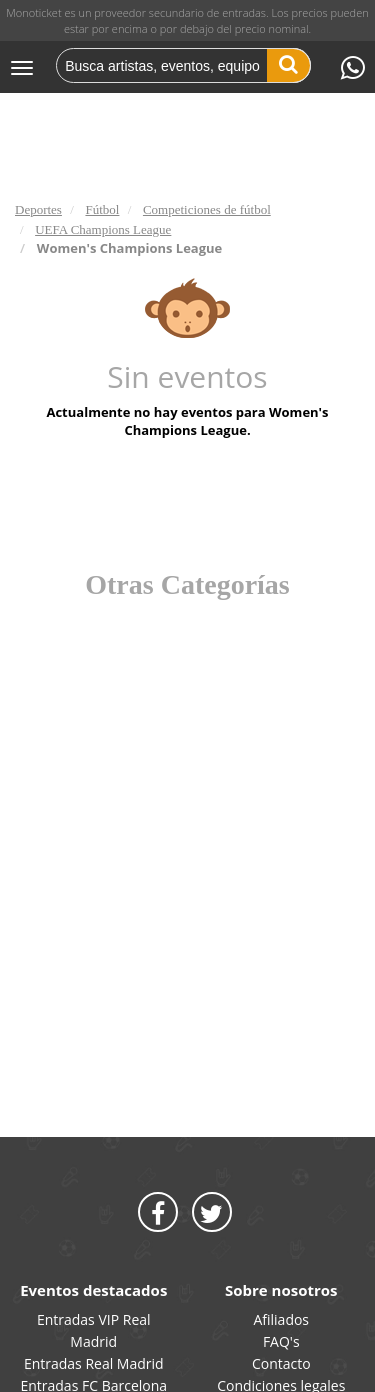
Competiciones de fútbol (207, 209)
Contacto (281, 1363)
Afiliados (281, 1319)
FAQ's (281, 1341)
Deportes (38, 209)
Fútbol (102, 209)
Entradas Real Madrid (94, 1363)
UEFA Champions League (103, 229)
